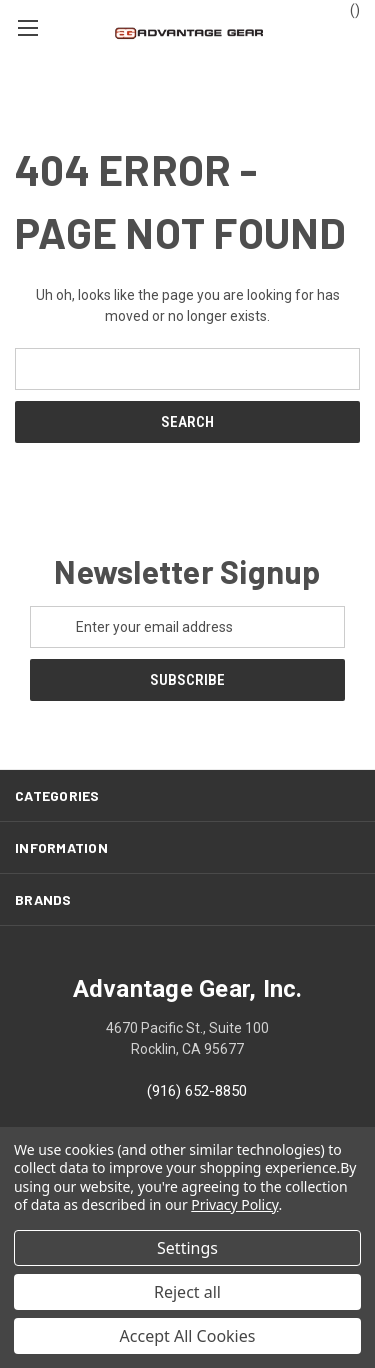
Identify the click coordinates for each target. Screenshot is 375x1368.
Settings (187, 1248)
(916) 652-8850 (197, 1091)
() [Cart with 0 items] (345, 9)
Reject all (187, 1292)
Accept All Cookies (188, 1336)
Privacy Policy (234, 1204)
